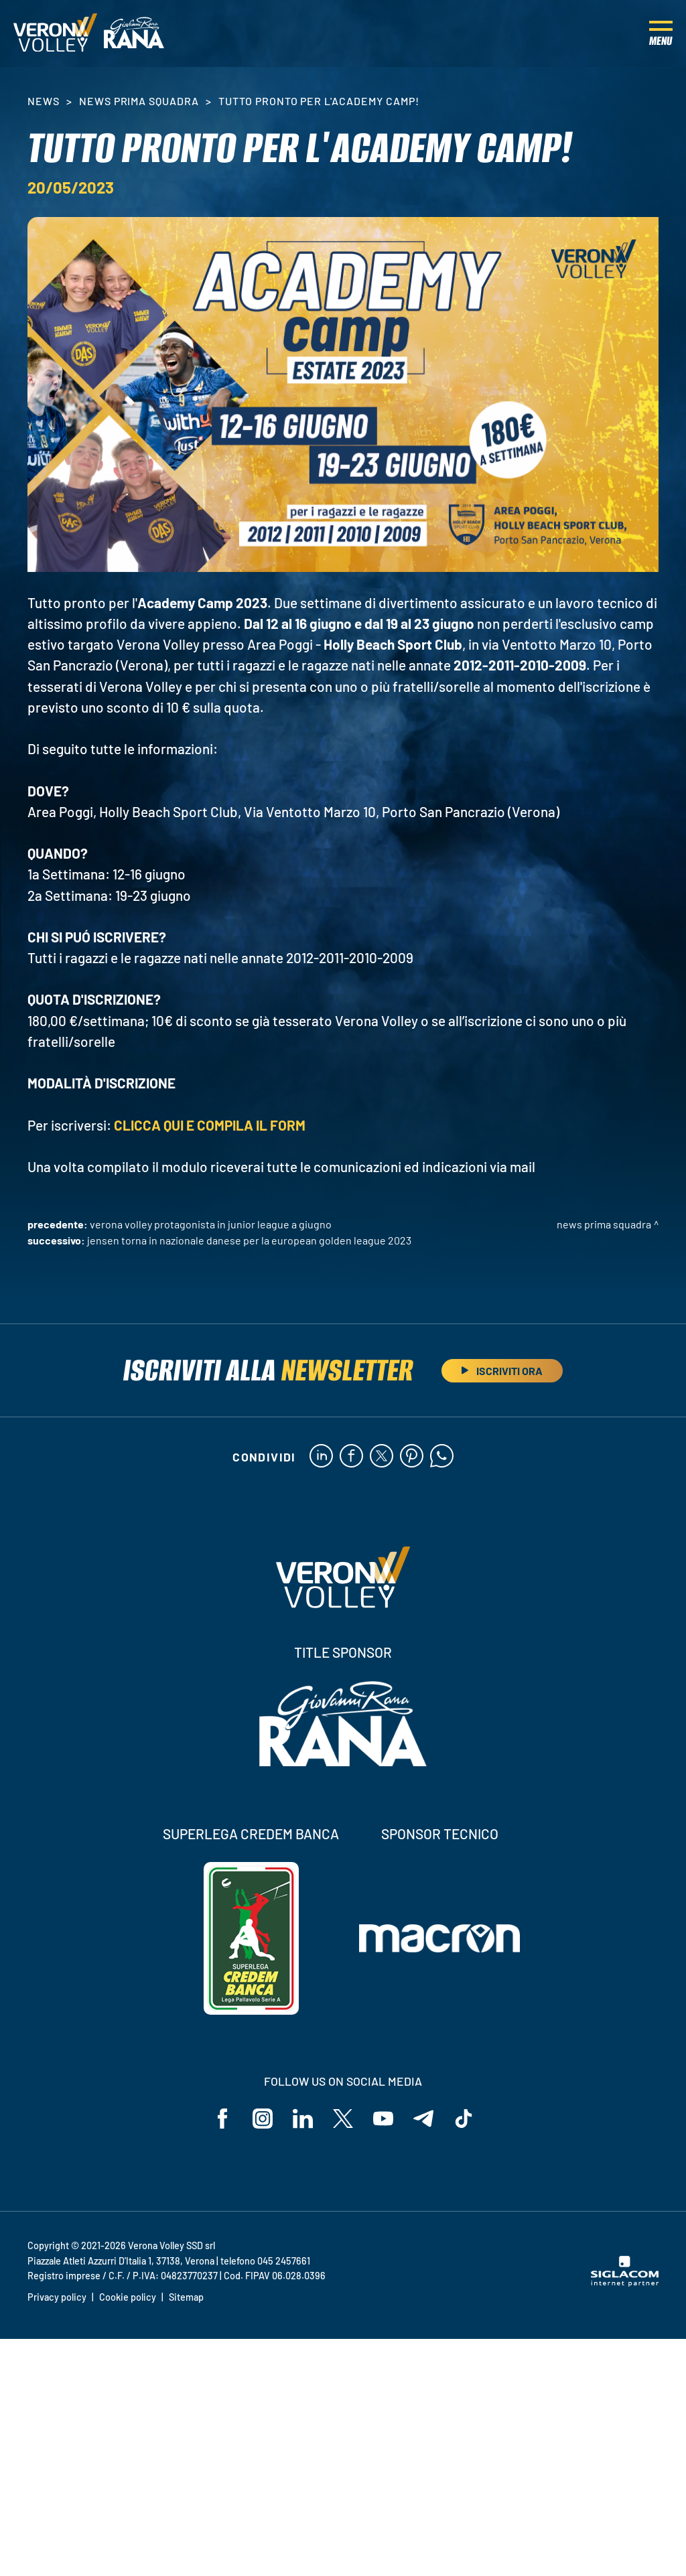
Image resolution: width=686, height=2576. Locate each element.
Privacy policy (56, 2297)
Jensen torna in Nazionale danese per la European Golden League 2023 (249, 1240)
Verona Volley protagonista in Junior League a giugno (211, 1224)
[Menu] (661, 33)
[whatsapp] (442, 1457)
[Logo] (55, 33)
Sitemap (186, 2297)
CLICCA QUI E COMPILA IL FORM (211, 1125)
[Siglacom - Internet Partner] (625, 2283)
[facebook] (351, 1457)
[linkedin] (321, 1457)
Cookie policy (127, 2297)
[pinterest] (411, 1457)
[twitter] (381, 1457)
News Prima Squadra (139, 100)
